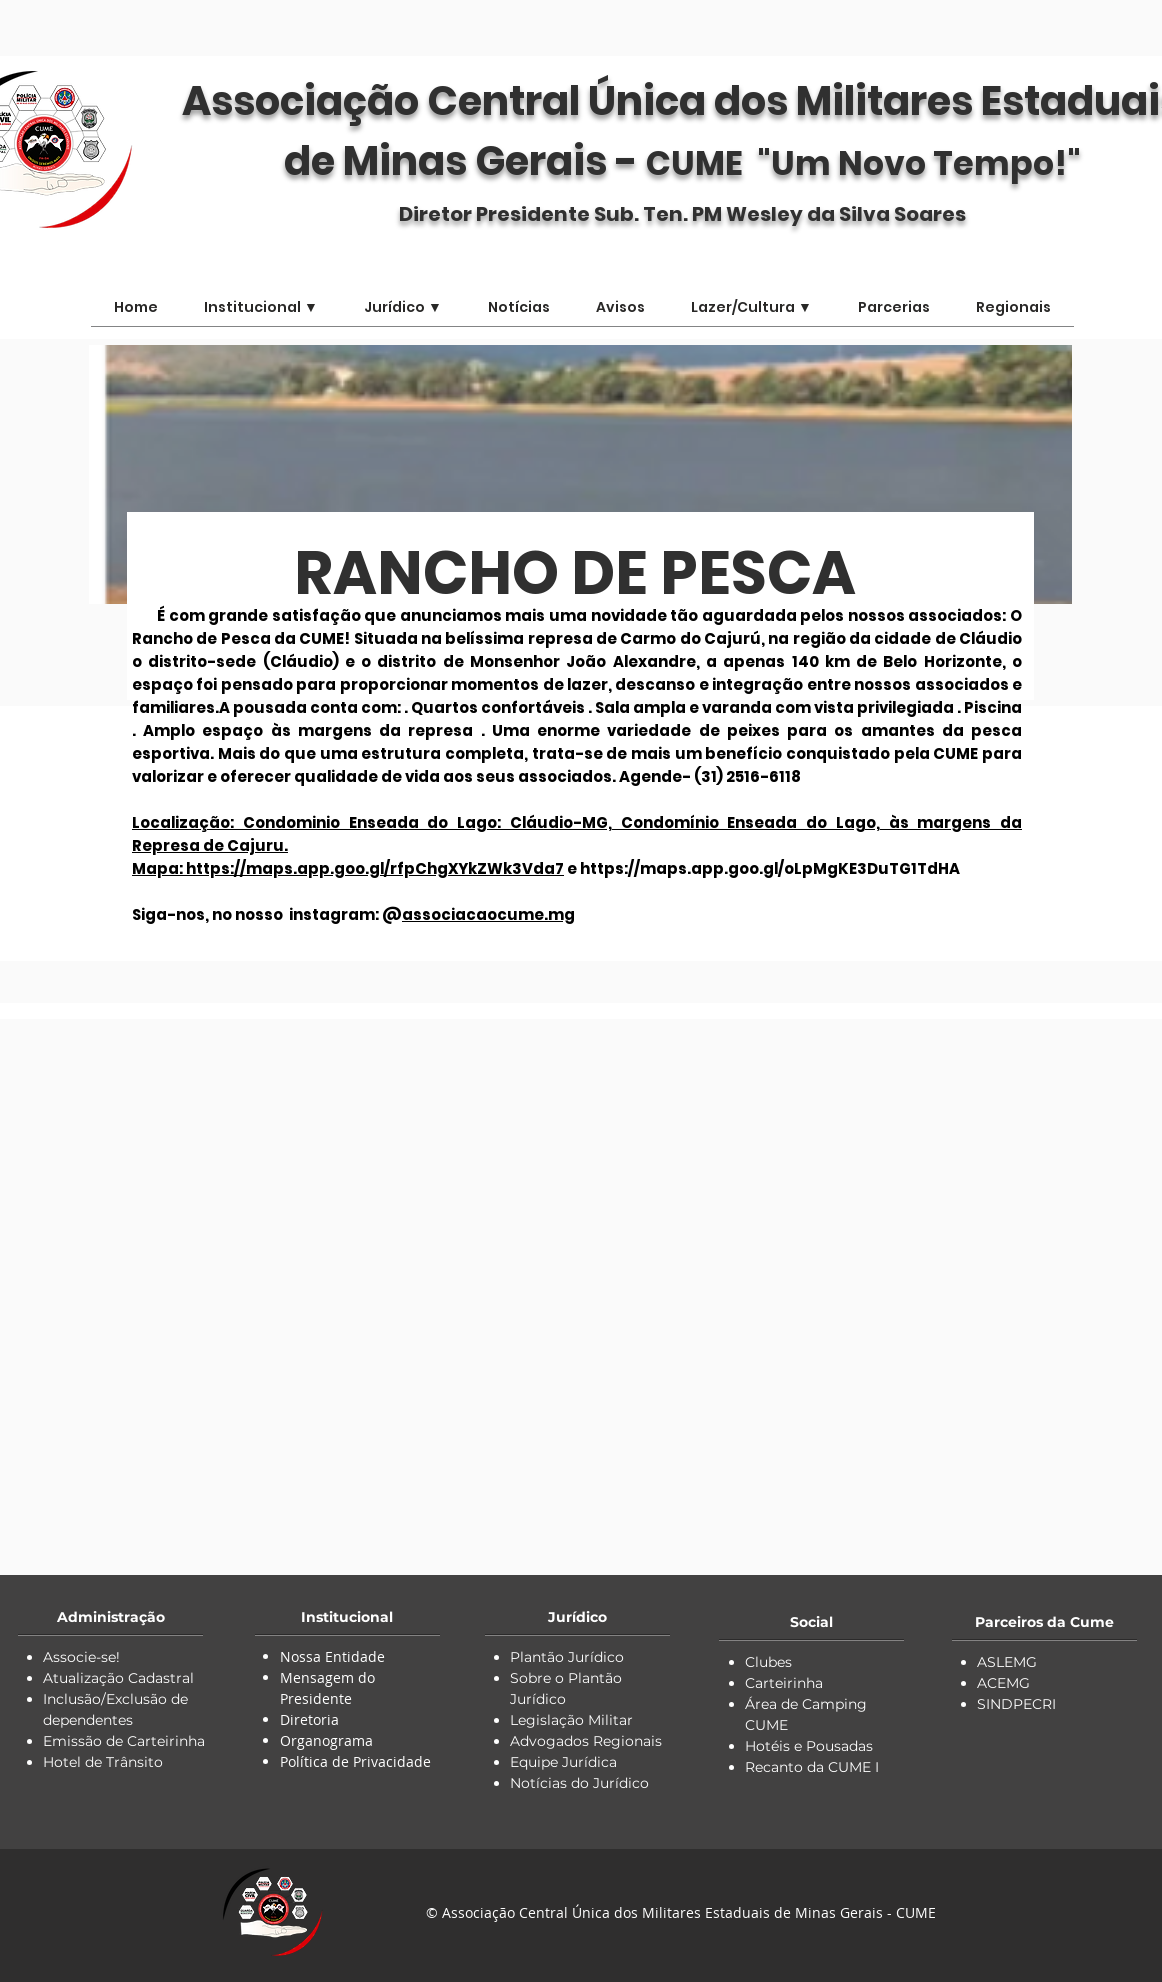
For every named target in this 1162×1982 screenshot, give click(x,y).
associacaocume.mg (488, 914)
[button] (751, 314)
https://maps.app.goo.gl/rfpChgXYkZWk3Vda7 (375, 868)
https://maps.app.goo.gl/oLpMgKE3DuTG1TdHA (770, 868)
